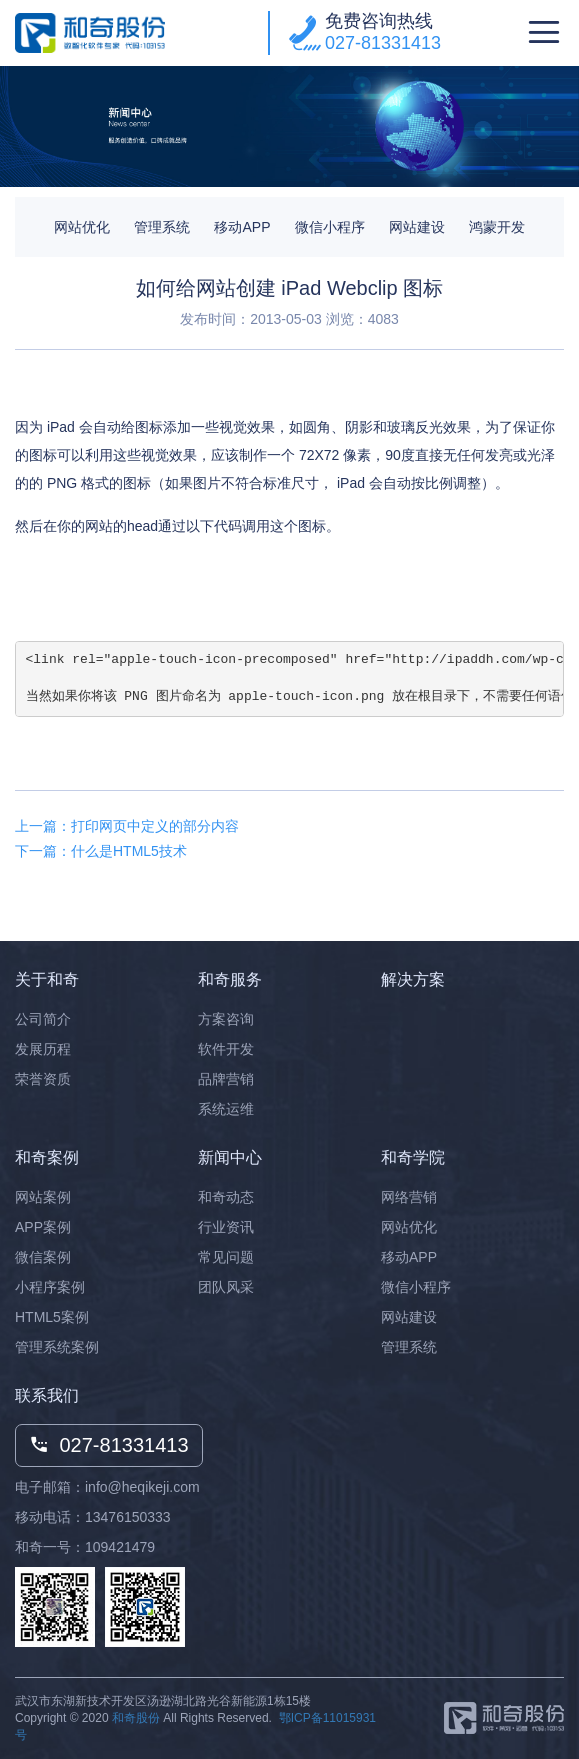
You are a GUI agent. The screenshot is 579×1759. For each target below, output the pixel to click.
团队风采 (226, 1287)
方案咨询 (226, 1019)
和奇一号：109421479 (85, 1547)
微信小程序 (330, 227)
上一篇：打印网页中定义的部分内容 (127, 826)
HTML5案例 (52, 1317)
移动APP (242, 227)
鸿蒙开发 (497, 227)
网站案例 (43, 1197)
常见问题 (226, 1257)
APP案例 (43, 1227)
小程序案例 (50, 1287)
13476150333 (128, 1517)
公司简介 (43, 1019)
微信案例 (43, 1257)
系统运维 (226, 1109)
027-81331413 (383, 43)
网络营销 (409, 1197)
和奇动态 (226, 1197)
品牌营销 (226, 1079)
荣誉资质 (43, 1079)
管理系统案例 (57, 1347)
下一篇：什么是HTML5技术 (101, 851)
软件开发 (226, 1049)
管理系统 (162, 227)
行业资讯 (226, 1227)
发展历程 (43, 1049)
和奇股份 (136, 1718)
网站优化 (82, 227)
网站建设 (417, 227)
